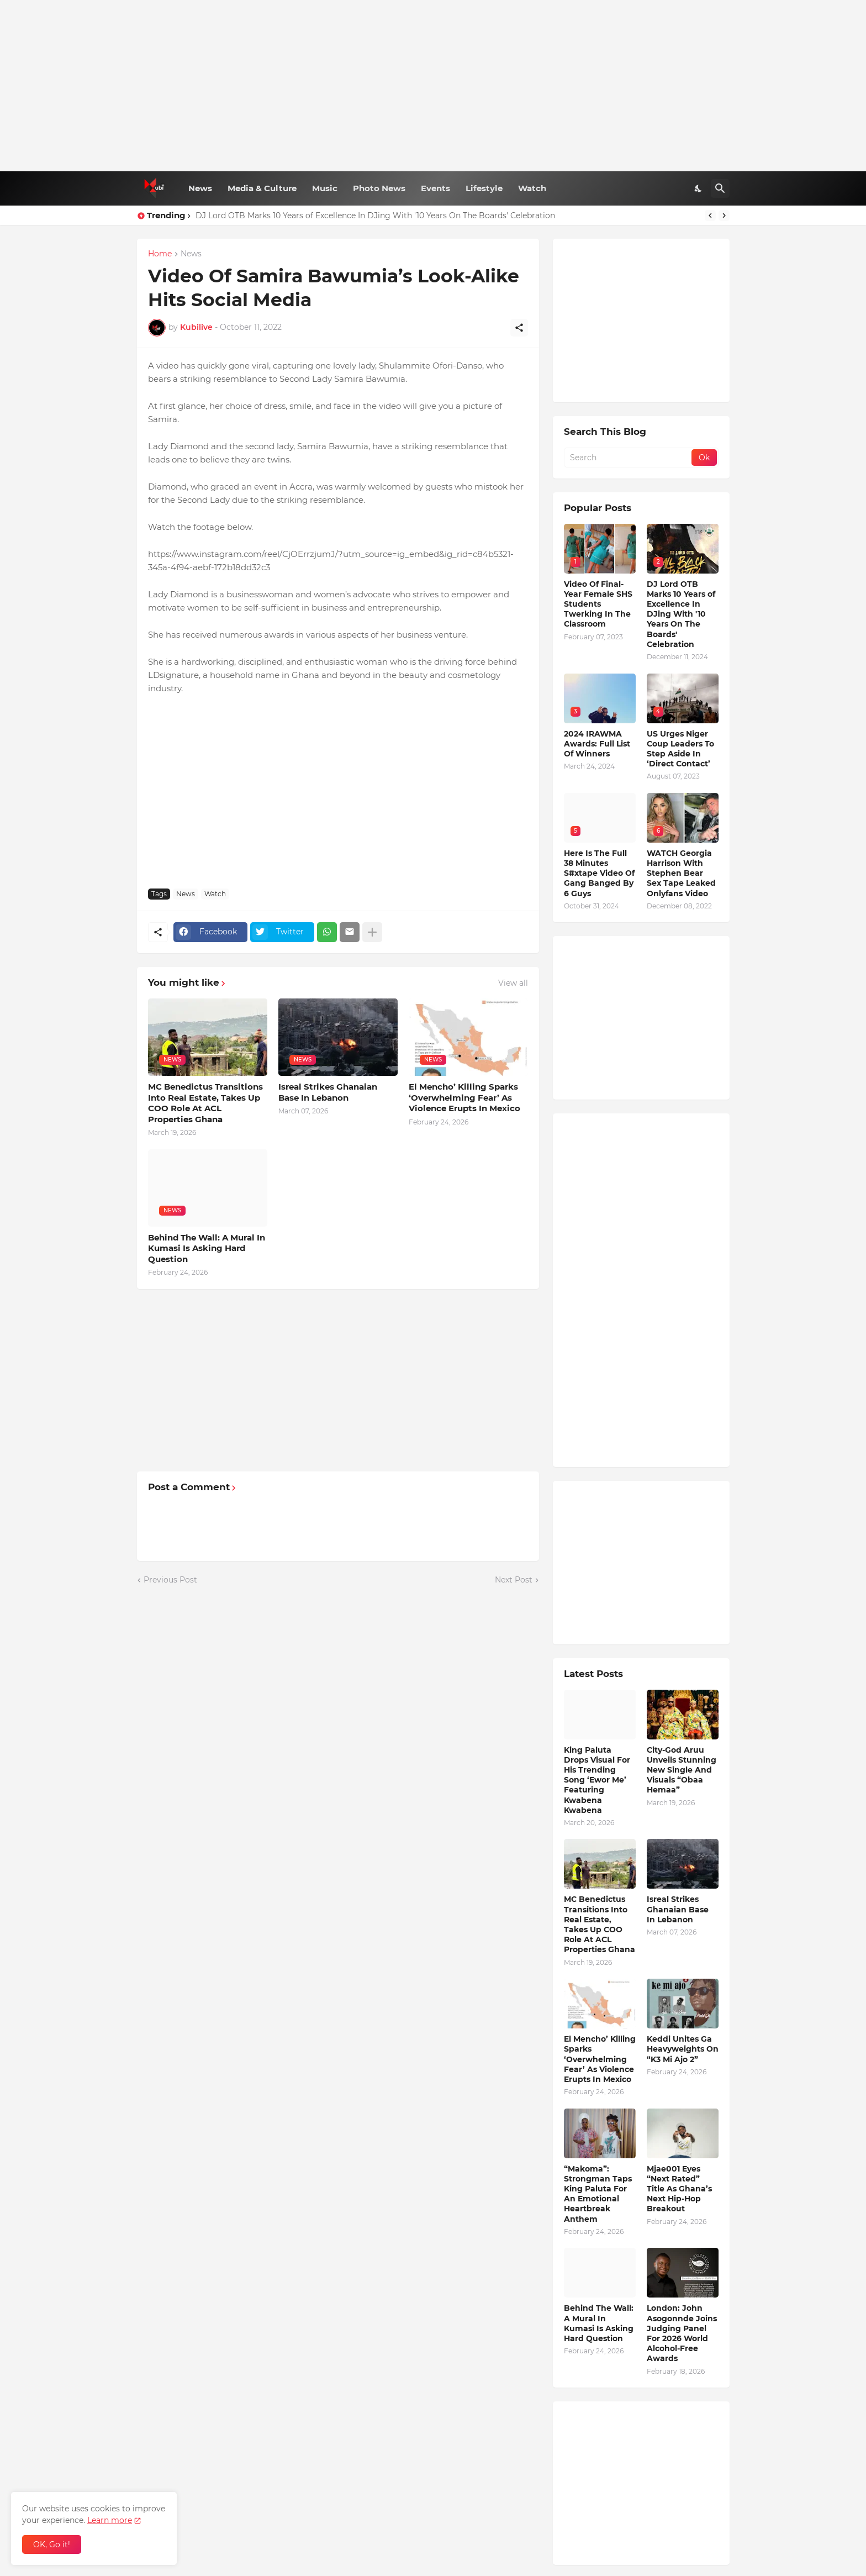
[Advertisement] (433, 85)
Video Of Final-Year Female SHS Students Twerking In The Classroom (598, 604)
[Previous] (710, 215)
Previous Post (170, 1580)
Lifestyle (484, 188)
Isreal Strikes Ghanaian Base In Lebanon (327, 1092)
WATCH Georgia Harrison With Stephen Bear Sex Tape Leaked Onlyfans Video (681, 873)
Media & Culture (262, 188)
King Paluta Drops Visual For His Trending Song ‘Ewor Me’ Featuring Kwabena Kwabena (597, 1780)
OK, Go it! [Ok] (51, 2544)
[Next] (724, 215)
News (200, 188)
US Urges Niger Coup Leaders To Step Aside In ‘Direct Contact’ (680, 749)
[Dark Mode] (698, 188)
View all (513, 983)
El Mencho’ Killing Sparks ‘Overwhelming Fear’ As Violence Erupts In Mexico (464, 1097)
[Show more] (372, 932)
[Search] (720, 188)
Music (324, 188)
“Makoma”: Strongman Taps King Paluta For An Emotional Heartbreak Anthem (598, 2194)
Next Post (513, 1580)
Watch (532, 188)
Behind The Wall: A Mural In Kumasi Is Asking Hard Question (206, 1248)
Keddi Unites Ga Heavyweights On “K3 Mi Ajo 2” (683, 2049)
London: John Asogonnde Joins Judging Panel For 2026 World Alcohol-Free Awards (682, 2333)
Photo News (379, 188)
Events (435, 188)
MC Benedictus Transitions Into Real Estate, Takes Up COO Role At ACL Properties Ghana (205, 1102)
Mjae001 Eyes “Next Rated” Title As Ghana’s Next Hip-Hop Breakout (679, 2189)
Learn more (109, 2520)
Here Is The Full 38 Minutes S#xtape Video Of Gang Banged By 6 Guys (599, 873)
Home (160, 254)
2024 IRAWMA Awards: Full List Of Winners (597, 744)
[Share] (519, 328)
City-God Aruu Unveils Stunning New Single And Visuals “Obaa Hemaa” (681, 1770)
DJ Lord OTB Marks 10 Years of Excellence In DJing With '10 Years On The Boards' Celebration (375, 215)
